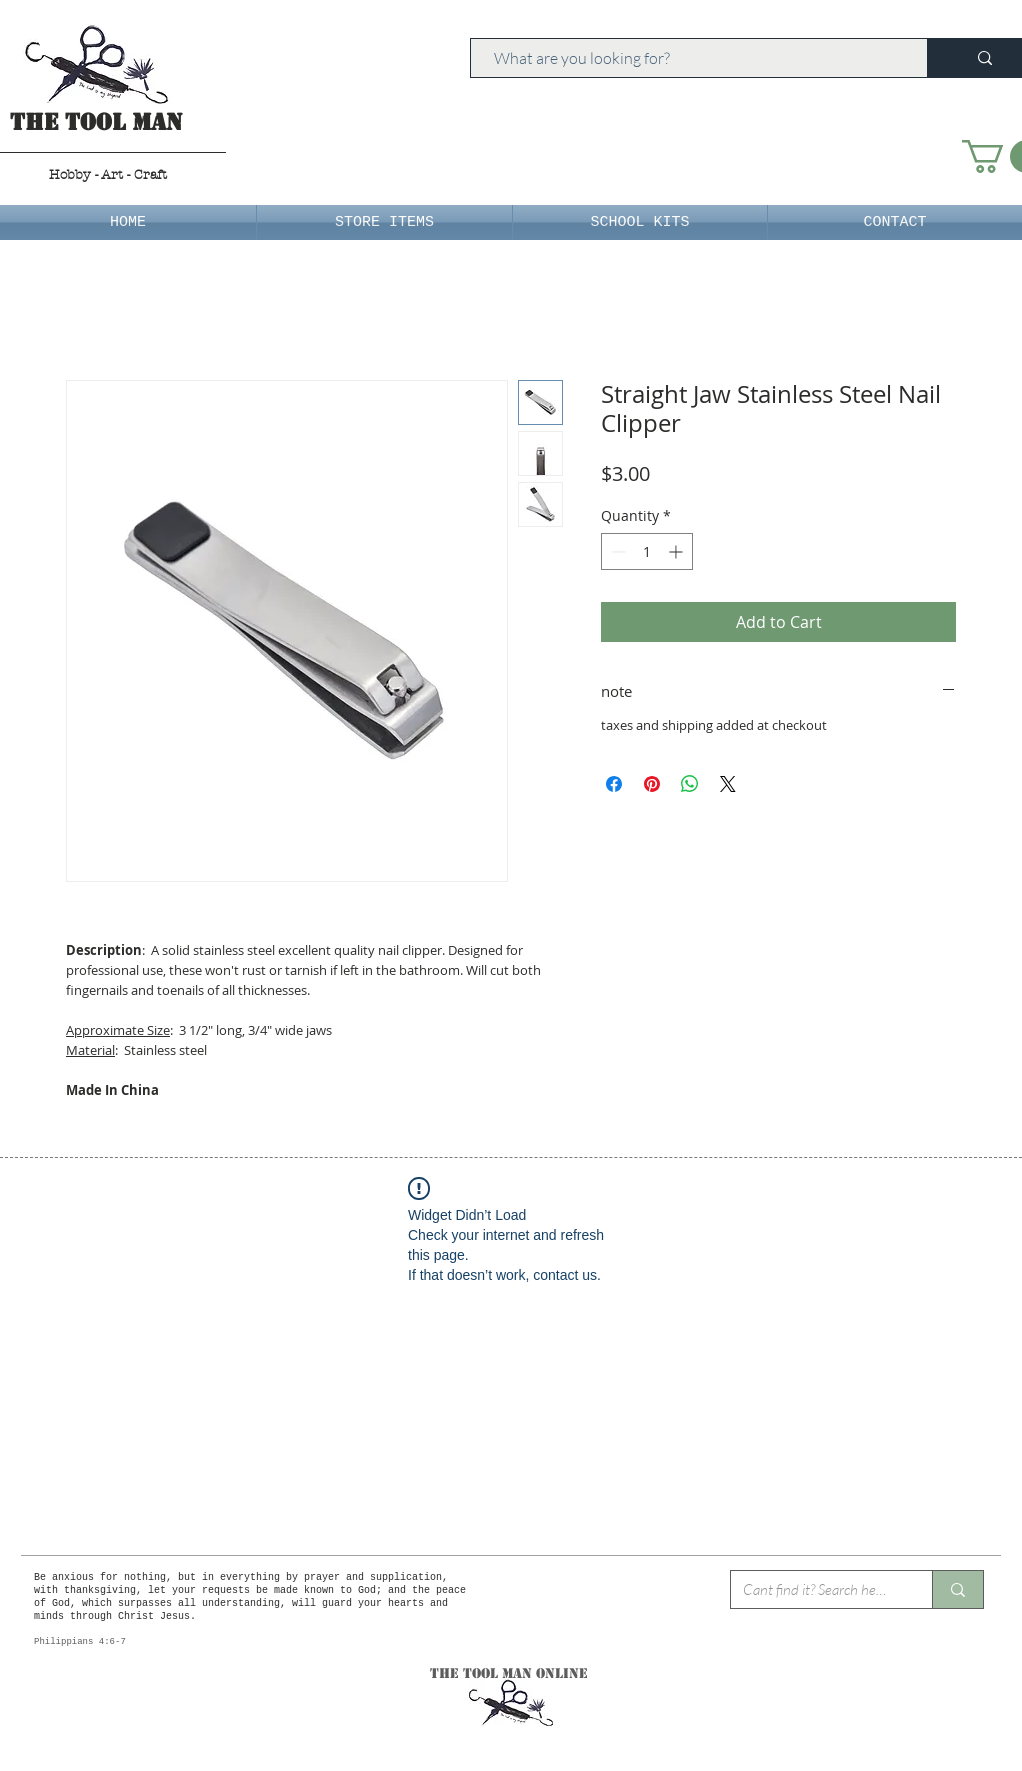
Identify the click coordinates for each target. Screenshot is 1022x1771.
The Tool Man (96, 122)
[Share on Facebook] (614, 784)
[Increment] (677, 551)
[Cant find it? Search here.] (816, 1589)
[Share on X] (728, 784)
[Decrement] (616, 551)
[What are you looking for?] (689, 58)
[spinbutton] (647, 551)
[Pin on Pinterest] (652, 784)
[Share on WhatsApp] (690, 784)
